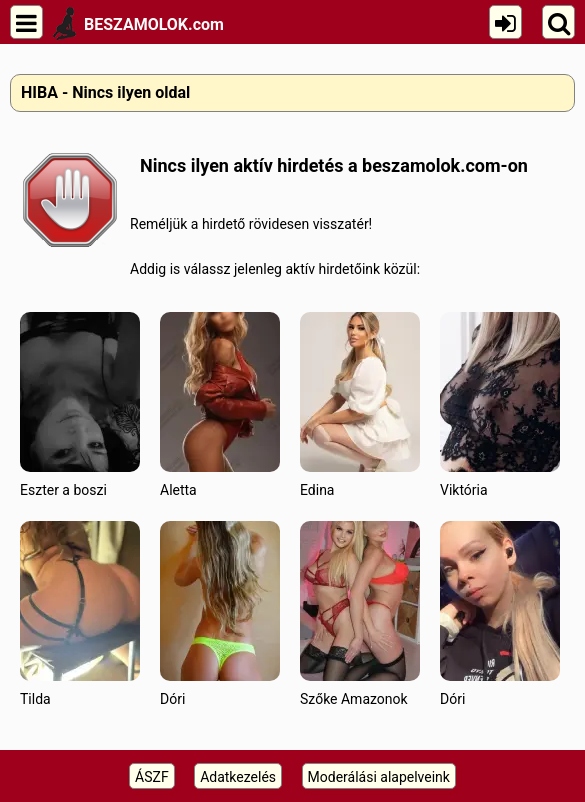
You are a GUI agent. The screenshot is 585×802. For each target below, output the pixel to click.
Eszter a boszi (80, 404)
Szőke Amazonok (360, 613)
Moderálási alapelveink (379, 777)
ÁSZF (152, 777)
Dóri (220, 613)
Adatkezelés (238, 777)
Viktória (500, 404)
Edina (360, 404)
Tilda (80, 613)
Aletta (220, 404)
